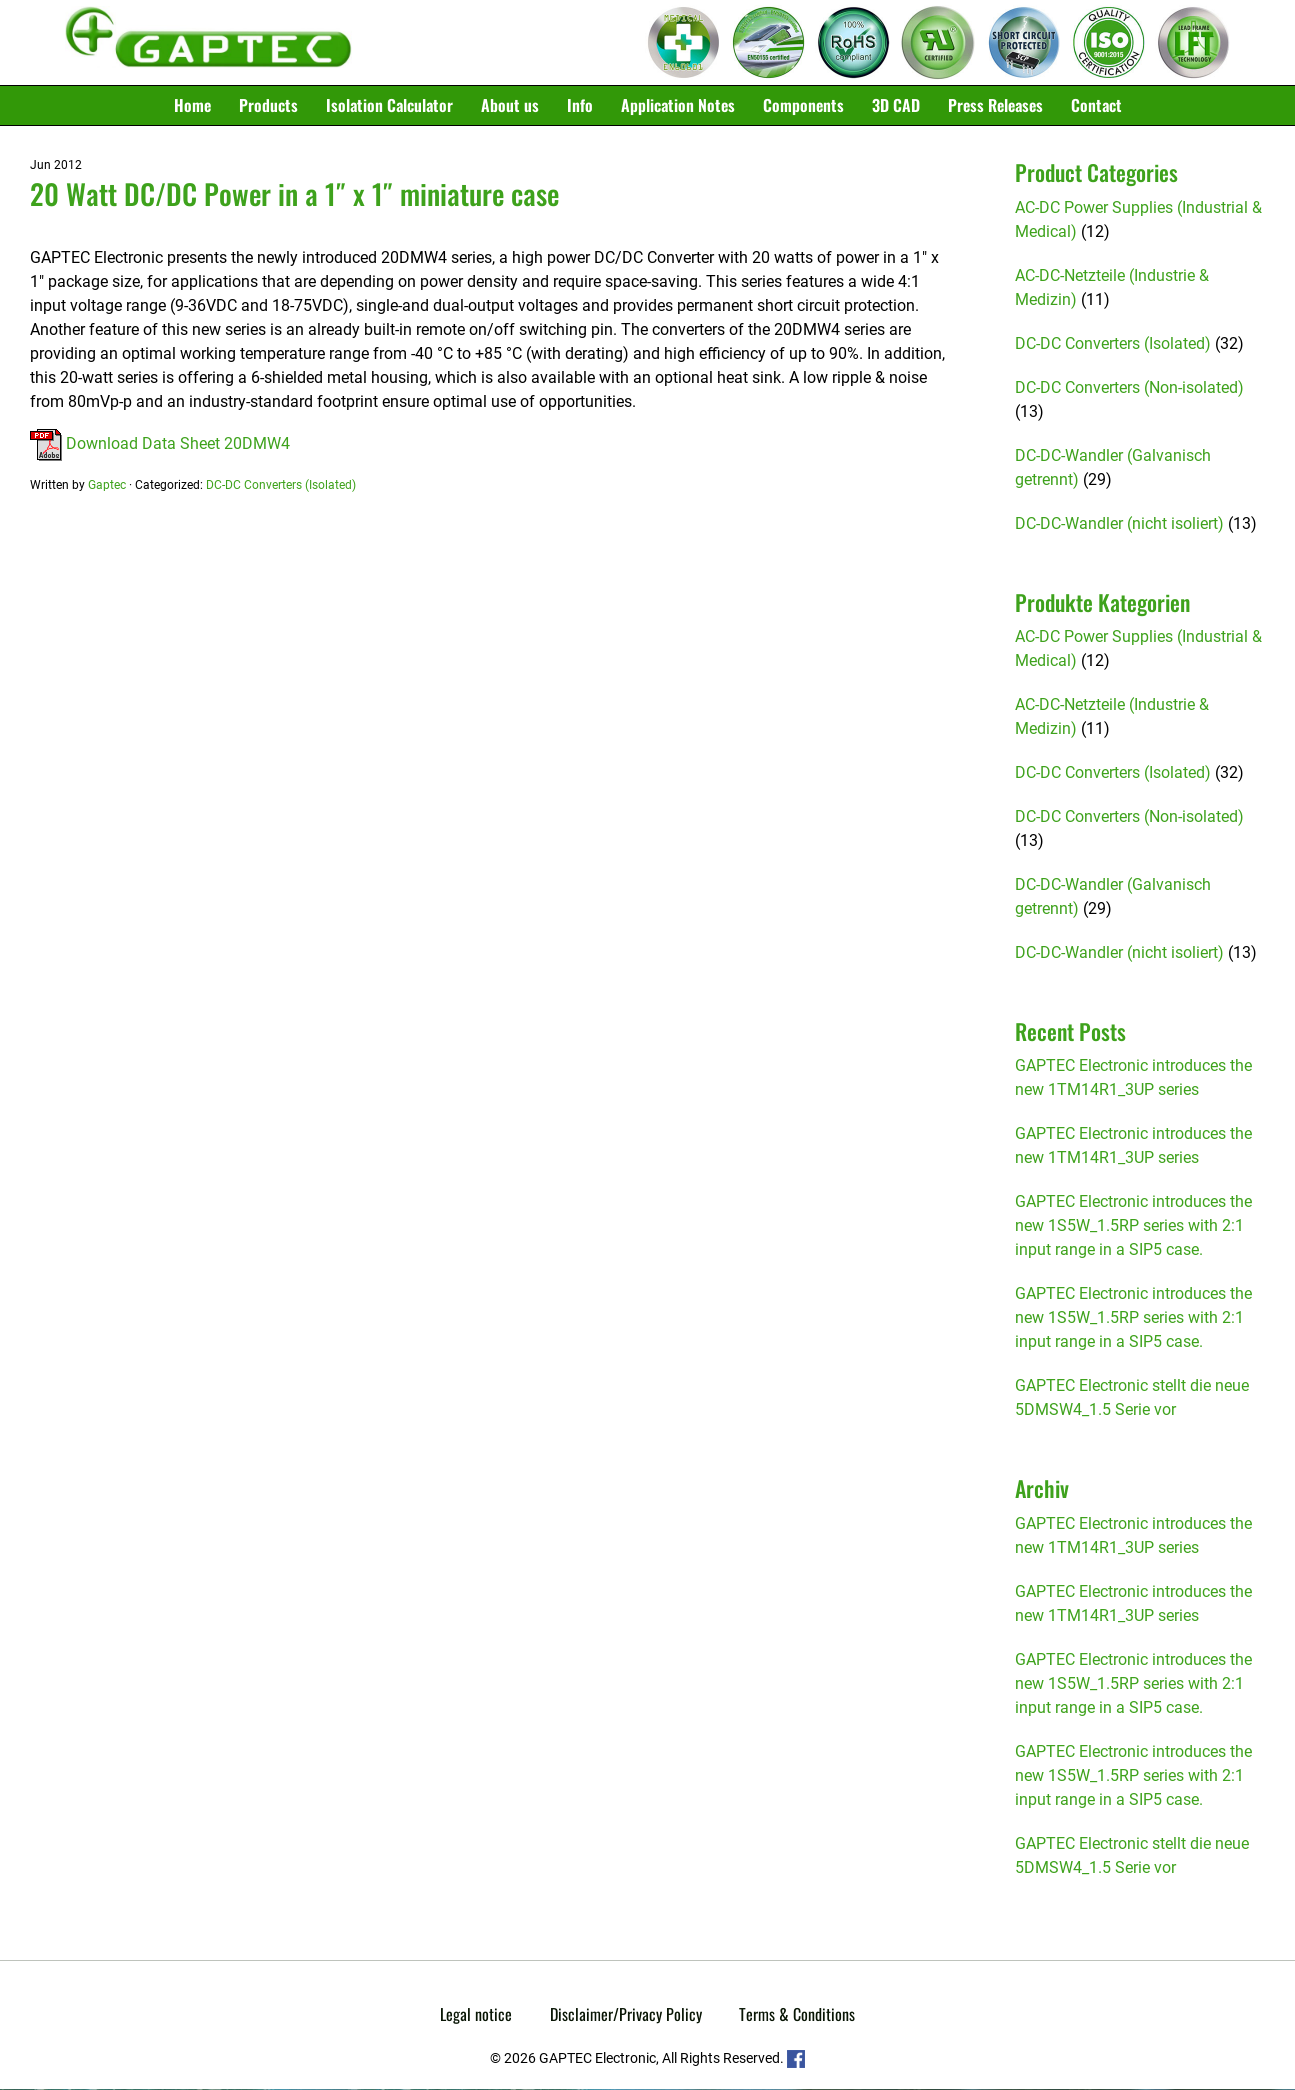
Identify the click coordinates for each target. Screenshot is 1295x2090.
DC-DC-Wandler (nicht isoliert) (1119, 524)
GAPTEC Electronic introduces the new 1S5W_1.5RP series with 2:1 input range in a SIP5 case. (1133, 1226)
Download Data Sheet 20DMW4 (160, 444)
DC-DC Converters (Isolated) (281, 486)
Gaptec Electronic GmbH (208, 43)
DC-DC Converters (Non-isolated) (1129, 388)
